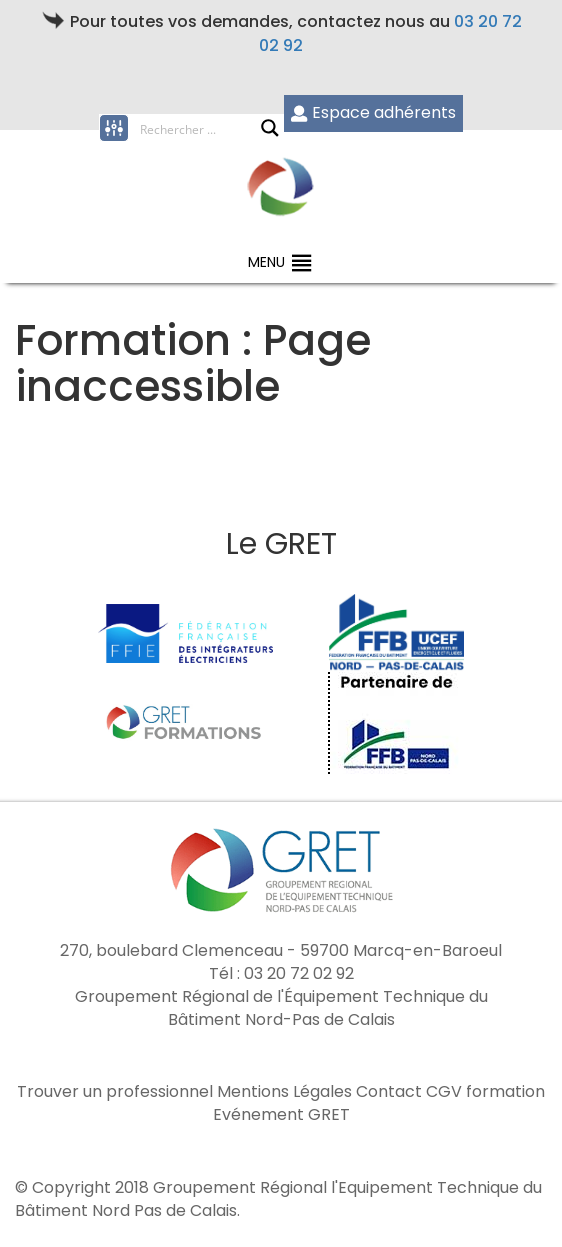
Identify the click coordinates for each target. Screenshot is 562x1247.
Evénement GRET (281, 1115)
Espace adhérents (373, 112)
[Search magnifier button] (270, 128)
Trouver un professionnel (115, 1092)
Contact (389, 1092)
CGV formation (485, 1092)
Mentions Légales (284, 1092)
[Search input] (200, 128)
